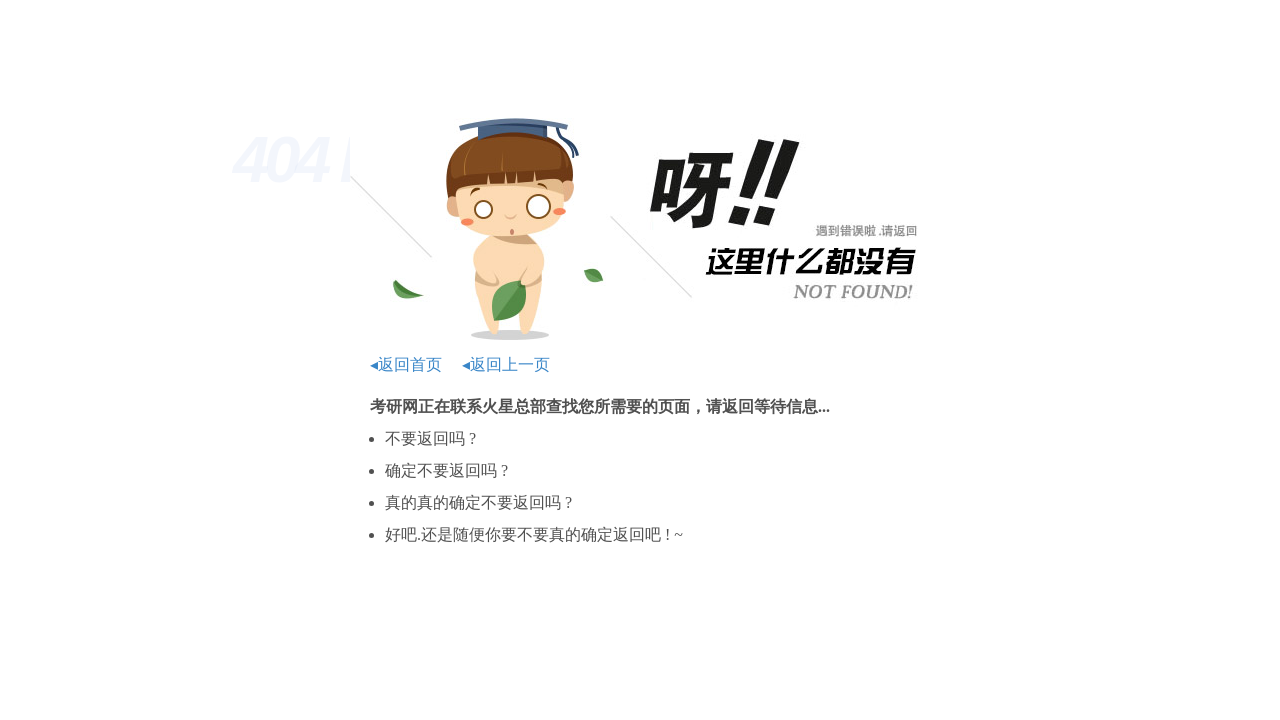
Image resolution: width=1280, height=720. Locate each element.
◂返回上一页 (506, 364)
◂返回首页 (406, 364)
